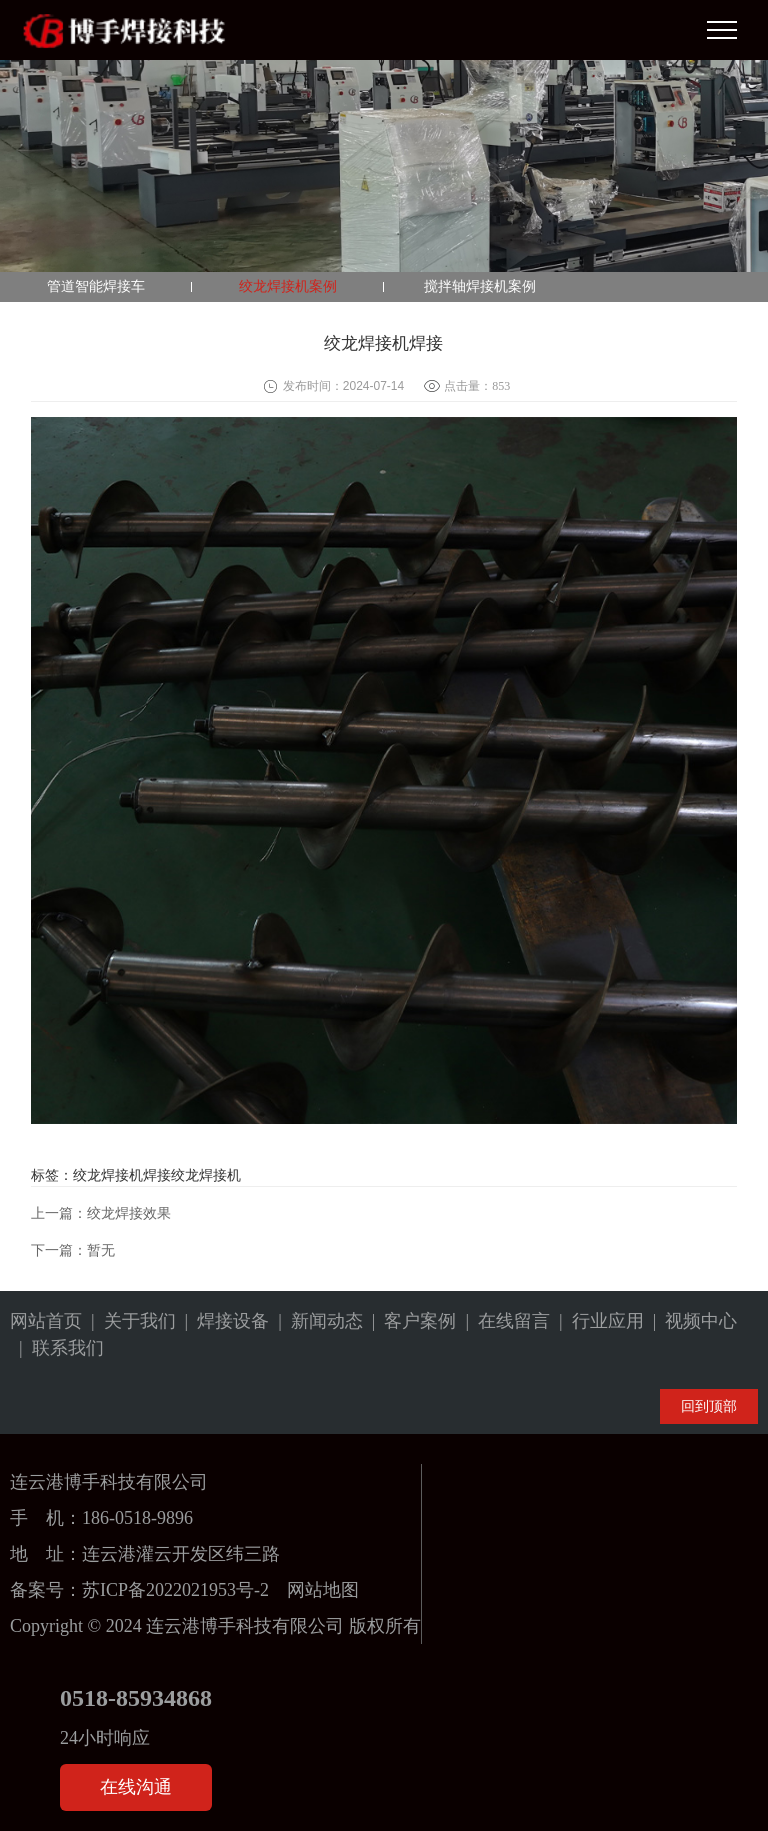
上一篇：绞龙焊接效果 (101, 1213)
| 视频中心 (691, 1321)
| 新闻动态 (316, 1321)
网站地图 (323, 1590)
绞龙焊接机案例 (288, 286)
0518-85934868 (136, 1698)
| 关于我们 (129, 1321)
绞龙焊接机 (206, 1175)
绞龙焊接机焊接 (122, 1175)
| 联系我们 (57, 1348)
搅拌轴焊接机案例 (480, 286)
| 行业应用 (597, 1321)
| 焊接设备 (223, 1321)
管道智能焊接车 (96, 286)
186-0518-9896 (137, 1518)
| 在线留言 (503, 1321)
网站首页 (46, 1321)
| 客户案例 (410, 1321)
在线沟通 (136, 1787)
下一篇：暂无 (73, 1250)
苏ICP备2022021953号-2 (175, 1590)
